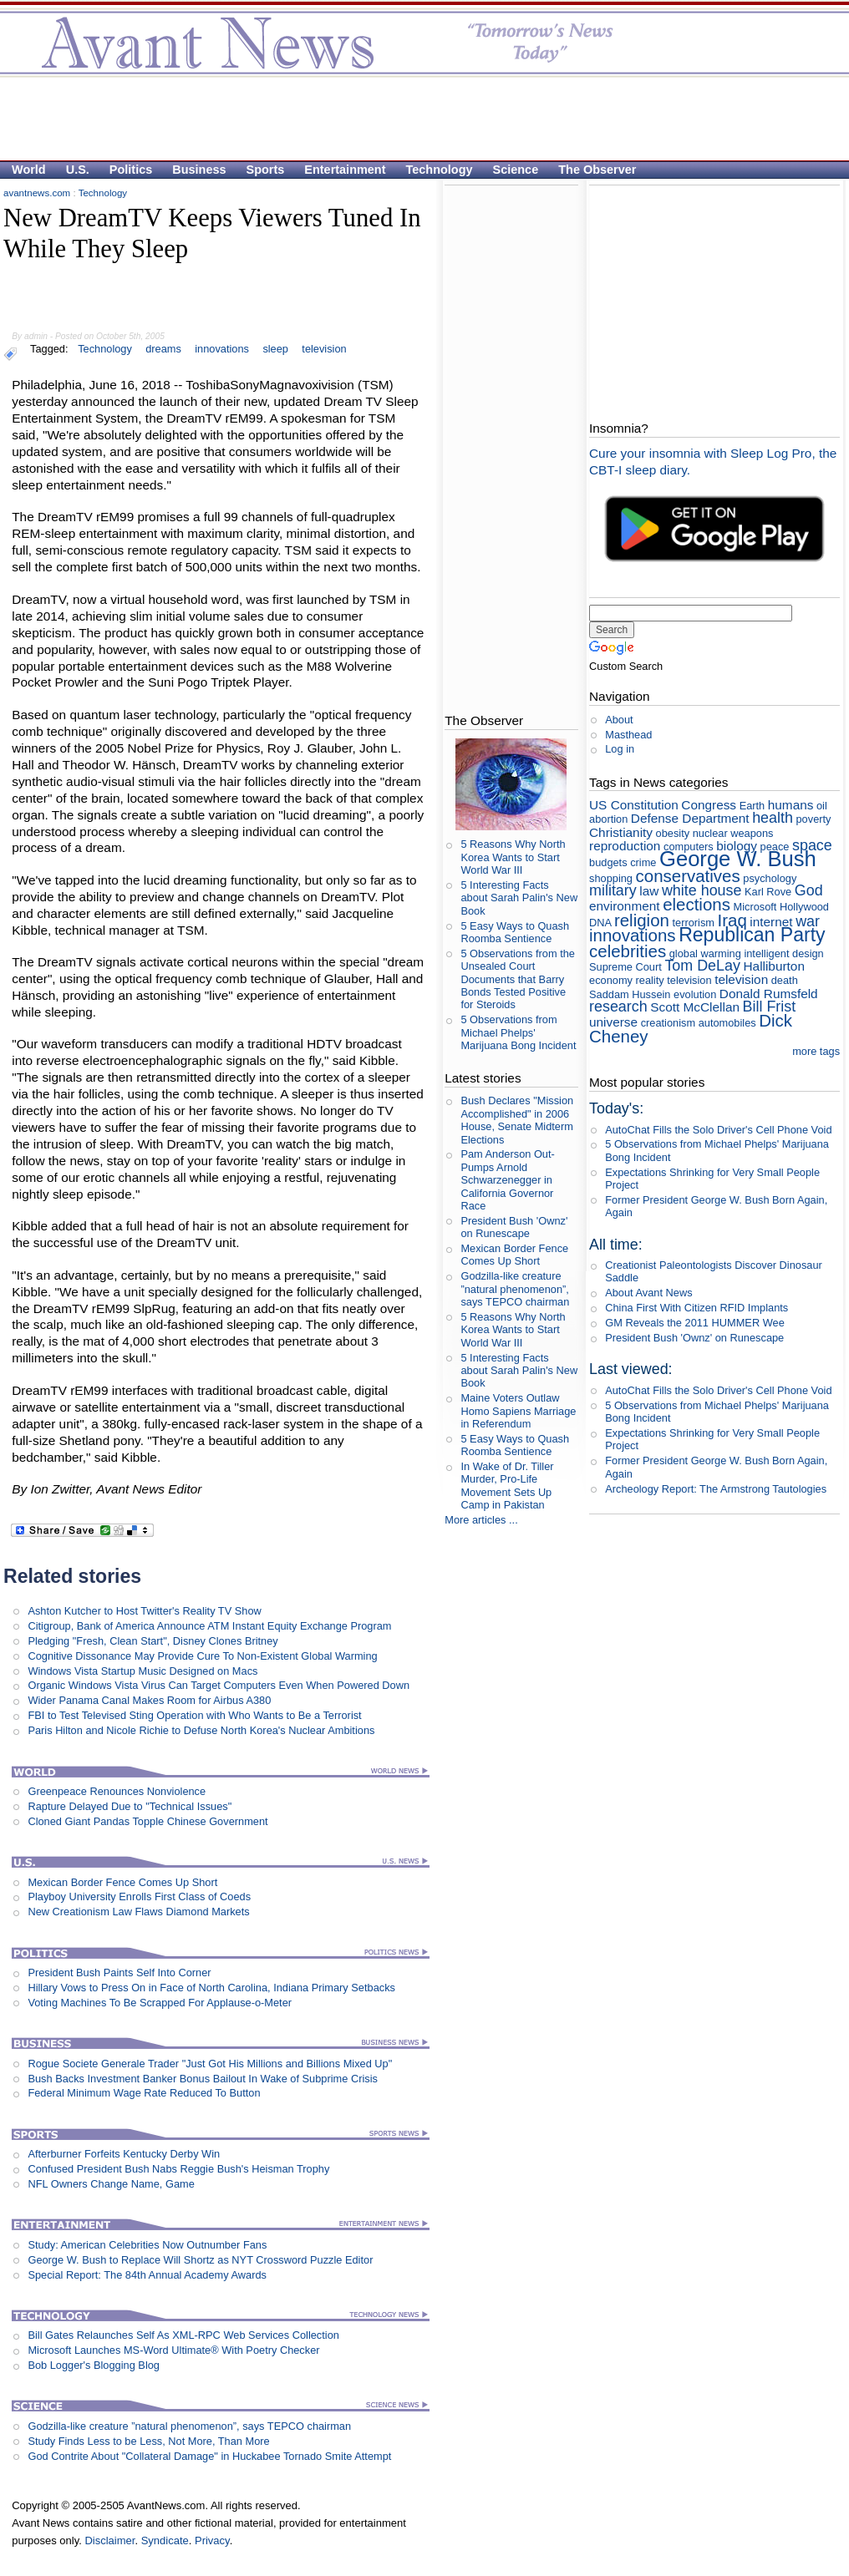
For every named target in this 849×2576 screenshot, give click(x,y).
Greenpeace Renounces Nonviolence (117, 1791)
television (324, 348)
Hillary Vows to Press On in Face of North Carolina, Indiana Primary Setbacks (211, 1987)
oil (821, 805)
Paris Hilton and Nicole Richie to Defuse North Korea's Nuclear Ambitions (201, 1730)
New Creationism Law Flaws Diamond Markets (138, 1911)
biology (736, 846)
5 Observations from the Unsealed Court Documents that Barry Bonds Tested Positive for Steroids (517, 979)
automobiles (727, 1023)
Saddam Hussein (629, 994)
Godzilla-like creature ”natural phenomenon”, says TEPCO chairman (189, 2426)
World (29, 169)
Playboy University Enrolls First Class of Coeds (139, 1896)
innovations (222, 348)
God (809, 890)
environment (624, 906)
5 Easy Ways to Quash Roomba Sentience (514, 932)
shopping (611, 878)
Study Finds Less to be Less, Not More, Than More (148, 2441)
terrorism (693, 922)
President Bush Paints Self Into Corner (119, 1972)
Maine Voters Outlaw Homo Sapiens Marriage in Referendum (518, 1411)
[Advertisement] (416, 117)
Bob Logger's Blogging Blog (94, 2365)
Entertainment (344, 169)
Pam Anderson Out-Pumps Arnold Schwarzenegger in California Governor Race (507, 1179)
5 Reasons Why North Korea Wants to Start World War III (512, 857)
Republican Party (752, 935)
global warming (705, 953)
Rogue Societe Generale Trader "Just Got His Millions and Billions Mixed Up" (210, 2063)
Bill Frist (769, 1006)
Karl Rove (768, 891)
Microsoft (754, 906)
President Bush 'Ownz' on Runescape (513, 1227)
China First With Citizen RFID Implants (696, 1307)
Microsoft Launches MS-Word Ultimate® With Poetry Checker (173, 2350)
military (613, 890)
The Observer (597, 169)
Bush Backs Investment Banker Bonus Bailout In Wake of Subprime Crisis (202, 2078)
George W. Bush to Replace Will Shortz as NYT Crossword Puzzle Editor (200, 2260)
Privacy (212, 2540)
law (648, 891)
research (618, 1006)
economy (611, 980)
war (808, 921)
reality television (674, 980)
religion (641, 920)
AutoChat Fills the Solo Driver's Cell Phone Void (718, 1129)
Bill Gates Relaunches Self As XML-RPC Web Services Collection (183, 2335)
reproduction (624, 846)
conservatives (688, 875)
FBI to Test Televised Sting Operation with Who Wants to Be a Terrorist (194, 1715)
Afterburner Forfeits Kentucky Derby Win (124, 2154)
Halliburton (774, 966)
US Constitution (634, 805)
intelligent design (783, 953)
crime (643, 862)
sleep (275, 348)
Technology (439, 169)
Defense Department (690, 818)
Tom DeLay (702, 965)
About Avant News (648, 1292)
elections (696, 904)
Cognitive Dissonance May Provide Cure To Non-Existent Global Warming (202, 1656)
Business (199, 169)
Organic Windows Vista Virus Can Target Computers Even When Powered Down (218, 1685)
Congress (708, 805)
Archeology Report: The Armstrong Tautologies (715, 1489)
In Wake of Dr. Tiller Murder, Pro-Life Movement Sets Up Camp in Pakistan (506, 1485)
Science (516, 169)
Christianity (621, 832)
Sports (266, 169)
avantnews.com (36, 193)
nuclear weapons (733, 833)
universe (613, 1022)
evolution (695, 994)
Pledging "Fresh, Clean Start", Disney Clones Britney (152, 1641)
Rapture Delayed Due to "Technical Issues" (129, 1806)
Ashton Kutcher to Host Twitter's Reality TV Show (144, 1611)
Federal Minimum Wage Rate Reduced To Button (144, 2093)
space (812, 845)
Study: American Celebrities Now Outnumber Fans (147, 2245)
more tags (816, 1051)
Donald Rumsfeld (768, 993)
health (772, 817)
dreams (163, 348)
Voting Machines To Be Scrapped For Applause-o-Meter (160, 2002)
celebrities (627, 951)
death (784, 980)
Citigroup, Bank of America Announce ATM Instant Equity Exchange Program (209, 1626)
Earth (752, 805)
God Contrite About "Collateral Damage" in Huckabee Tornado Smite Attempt (209, 2456)
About (619, 719)
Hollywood (804, 906)
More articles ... (481, 1520)
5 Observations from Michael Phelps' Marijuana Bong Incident (518, 1032)
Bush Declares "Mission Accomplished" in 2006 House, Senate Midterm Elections (516, 1119)
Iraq (732, 920)
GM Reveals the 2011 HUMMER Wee (695, 1322)
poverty (813, 819)
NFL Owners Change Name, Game (111, 2184)
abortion (608, 819)
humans (791, 805)
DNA (600, 922)
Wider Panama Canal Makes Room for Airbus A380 (149, 1700)
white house (702, 890)
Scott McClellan (695, 1007)
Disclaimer (109, 2540)
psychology (769, 878)
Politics (130, 169)
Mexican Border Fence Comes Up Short (122, 1882)
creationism (668, 1023)
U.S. (77, 169)
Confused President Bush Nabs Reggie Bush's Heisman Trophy (178, 2169)
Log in (619, 749)
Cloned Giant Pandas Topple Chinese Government (147, 1821)
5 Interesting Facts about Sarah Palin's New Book (518, 898)
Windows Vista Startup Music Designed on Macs (142, 1671)
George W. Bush (737, 858)
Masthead (628, 734)
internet (771, 922)
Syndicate (165, 2540)
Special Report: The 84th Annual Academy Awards (147, 2275)
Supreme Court (625, 967)
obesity (673, 833)
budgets (608, 862)
